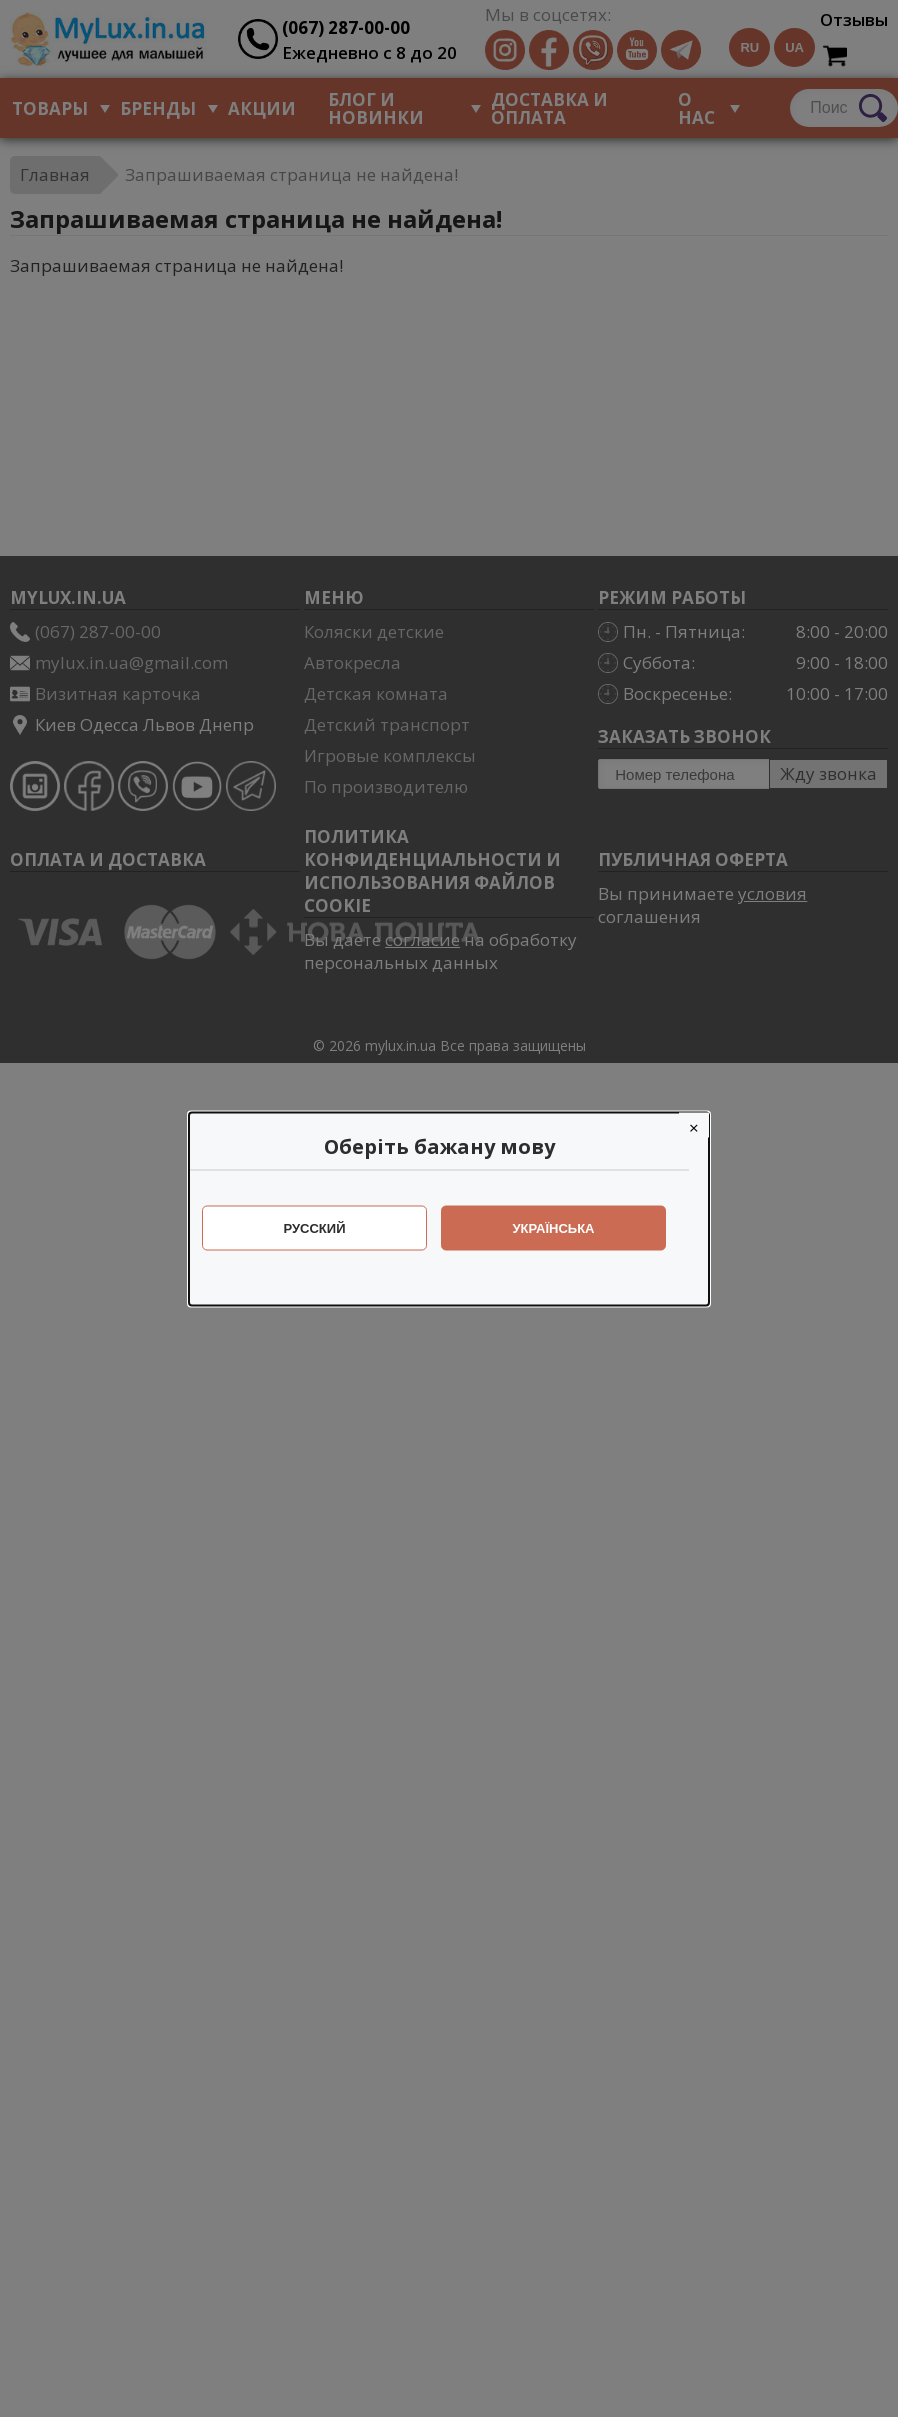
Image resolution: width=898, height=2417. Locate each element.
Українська (564, 1227)
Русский (325, 1227)
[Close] (704, 1124)
